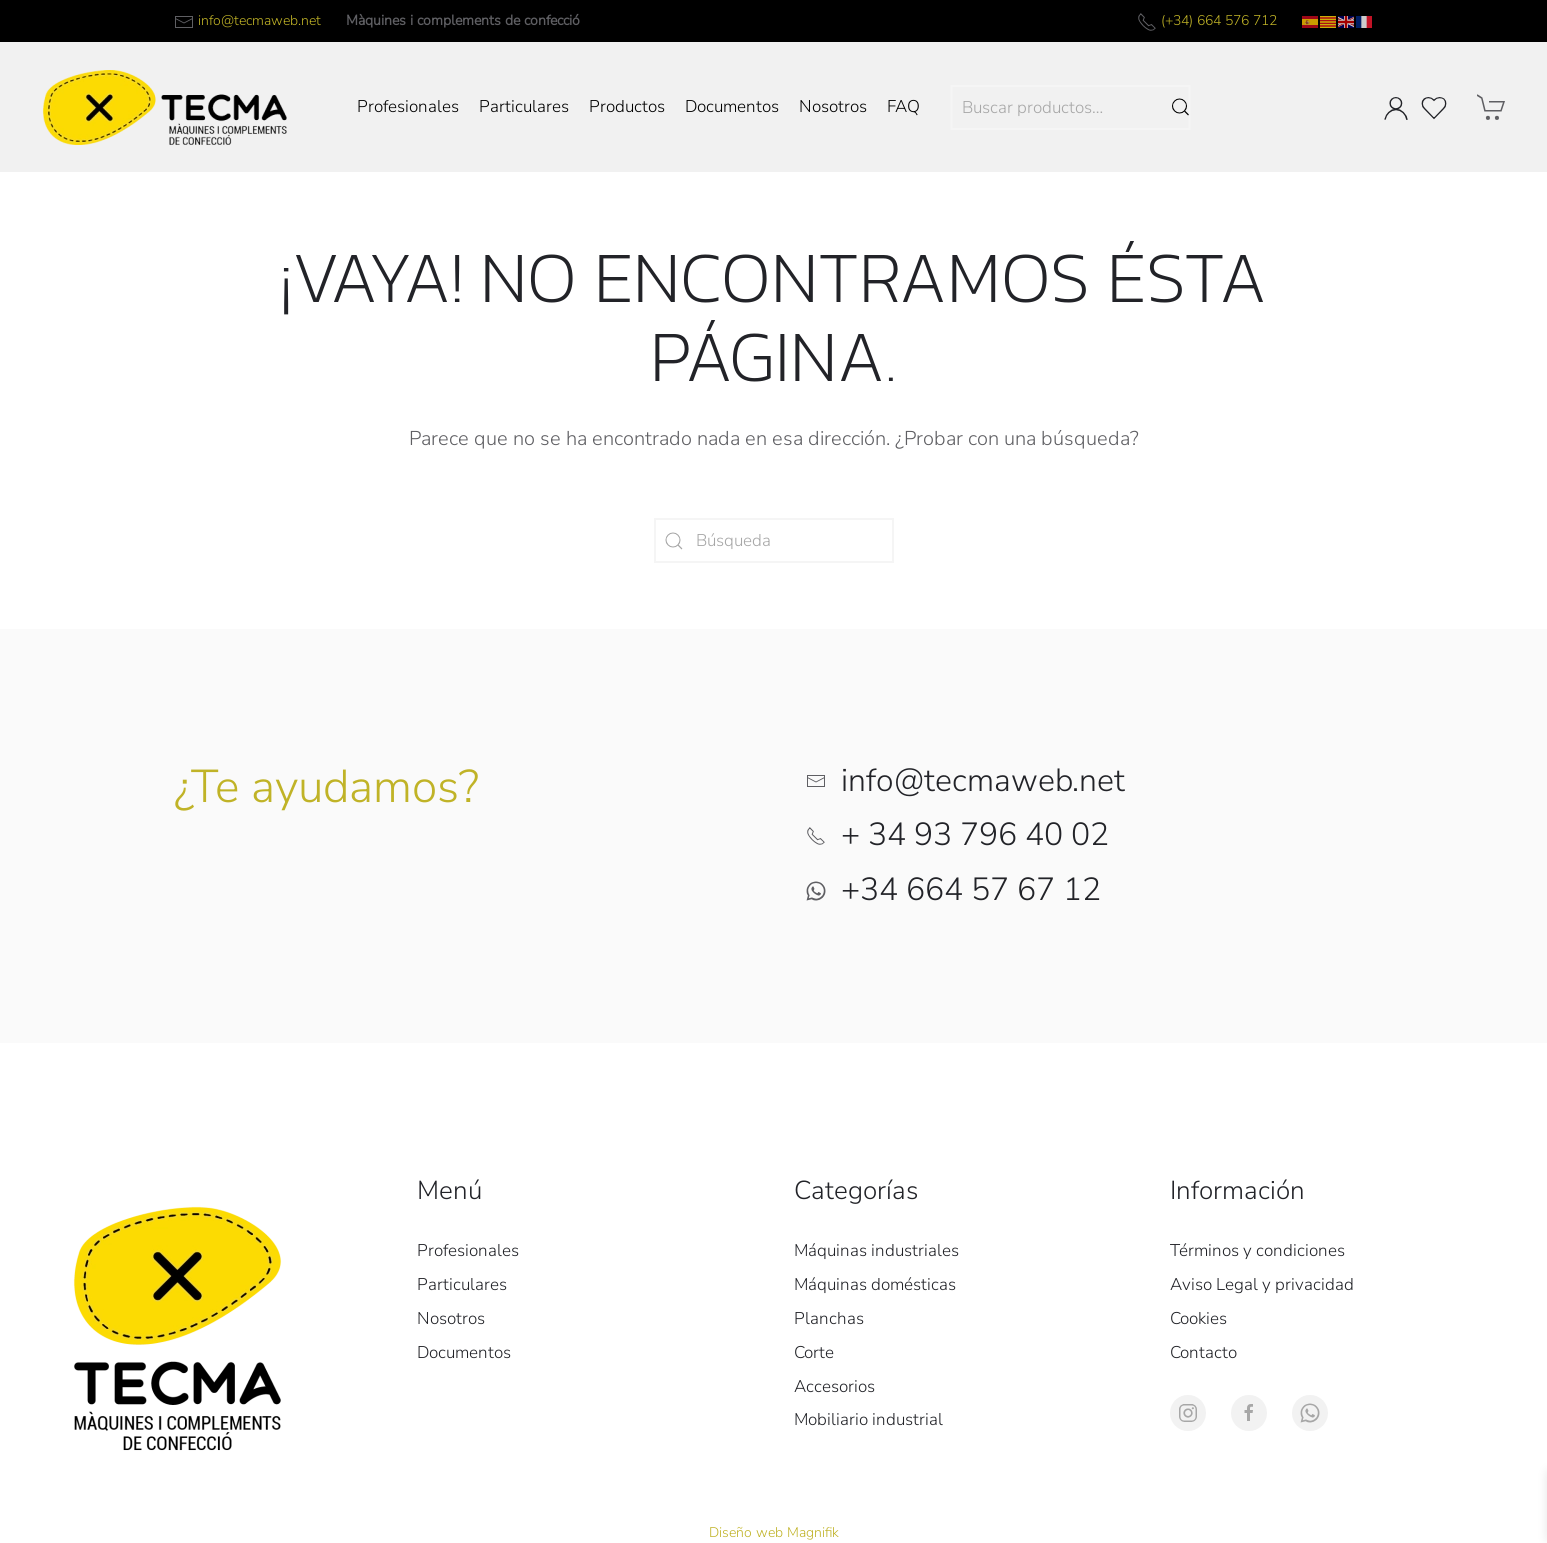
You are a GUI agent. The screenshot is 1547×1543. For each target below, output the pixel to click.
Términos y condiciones (1257, 1250)
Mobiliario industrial (868, 1419)
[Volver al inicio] (165, 107)
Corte (814, 1352)
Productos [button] (627, 106)
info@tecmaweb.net (259, 20)
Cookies (1198, 1318)
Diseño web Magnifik (774, 1532)
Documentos (732, 106)
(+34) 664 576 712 (1219, 20)
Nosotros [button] (833, 106)
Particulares (524, 106)
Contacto (1203, 1352)
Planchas (829, 1318)
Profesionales (408, 106)
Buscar (1180, 107)
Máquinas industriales (876, 1250)
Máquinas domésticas (875, 1284)
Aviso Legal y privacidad (1262, 1284)
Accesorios (834, 1386)
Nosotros (451, 1318)
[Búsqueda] (774, 540)
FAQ (903, 106)
